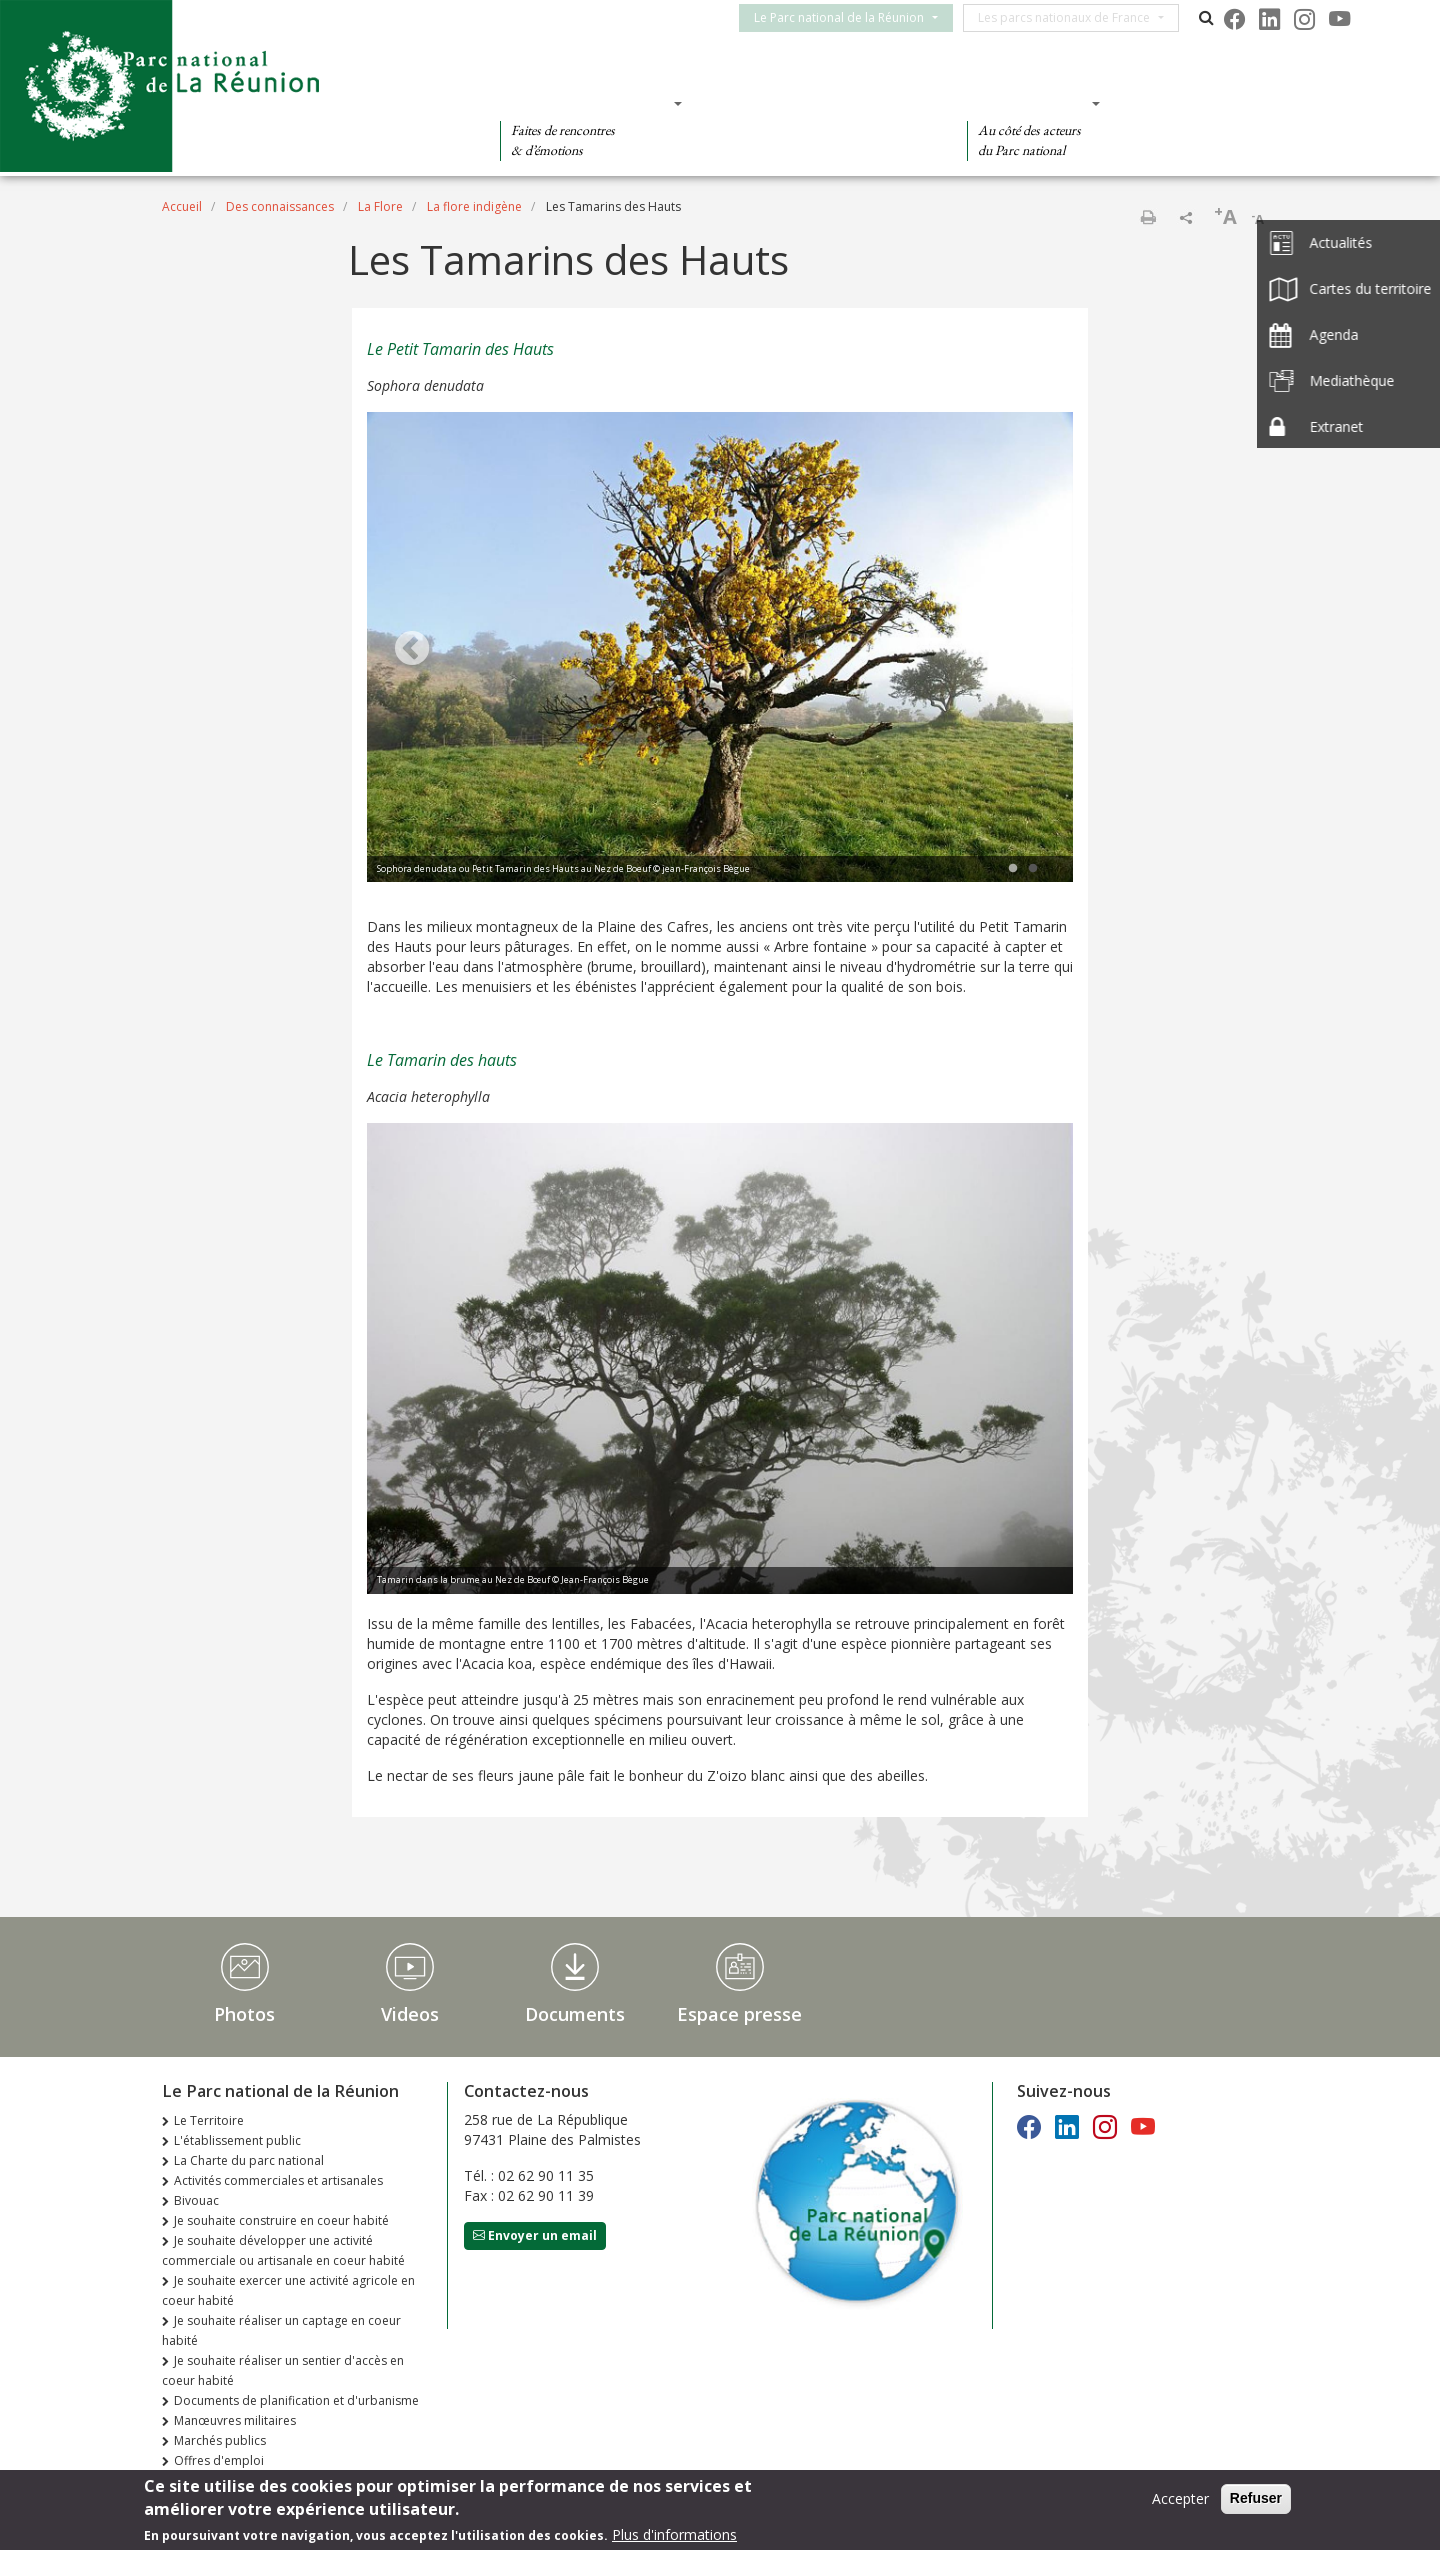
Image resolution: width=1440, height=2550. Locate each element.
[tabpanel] (720, 650)
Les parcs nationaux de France (1076, 17)
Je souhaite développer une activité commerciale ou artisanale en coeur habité (283, 2250)
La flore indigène (474, 206)
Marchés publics (220, 2440)
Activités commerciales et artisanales (278, 2180)
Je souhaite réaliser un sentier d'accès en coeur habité (283, 2370)
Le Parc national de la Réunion (851, 17)
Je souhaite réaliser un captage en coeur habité (281, 2330)
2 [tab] (1033, 869)
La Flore (380, 206)
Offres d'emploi (219, 2460)
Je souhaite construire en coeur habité (281, 2220)
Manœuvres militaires (235, 2420)
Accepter (1180, 2498)
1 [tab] (1013, 869)
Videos (410, 2014)
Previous (412, 650)
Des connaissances (818, 103)
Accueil (182, 206)
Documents (575, 2014)
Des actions (1027, 103)
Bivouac (196, 2200)
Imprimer (1148, 217)
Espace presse (739, 2014)
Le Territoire (209, 2120)
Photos (244, 2014)
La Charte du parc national (249, 2160)
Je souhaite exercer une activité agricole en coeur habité (288, 2290)
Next (1028, 650)
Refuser (1256, 2498)
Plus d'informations (674, 2534)
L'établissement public (237, 2140)
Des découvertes (584, 103)
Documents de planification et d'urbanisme (296, 2400)
